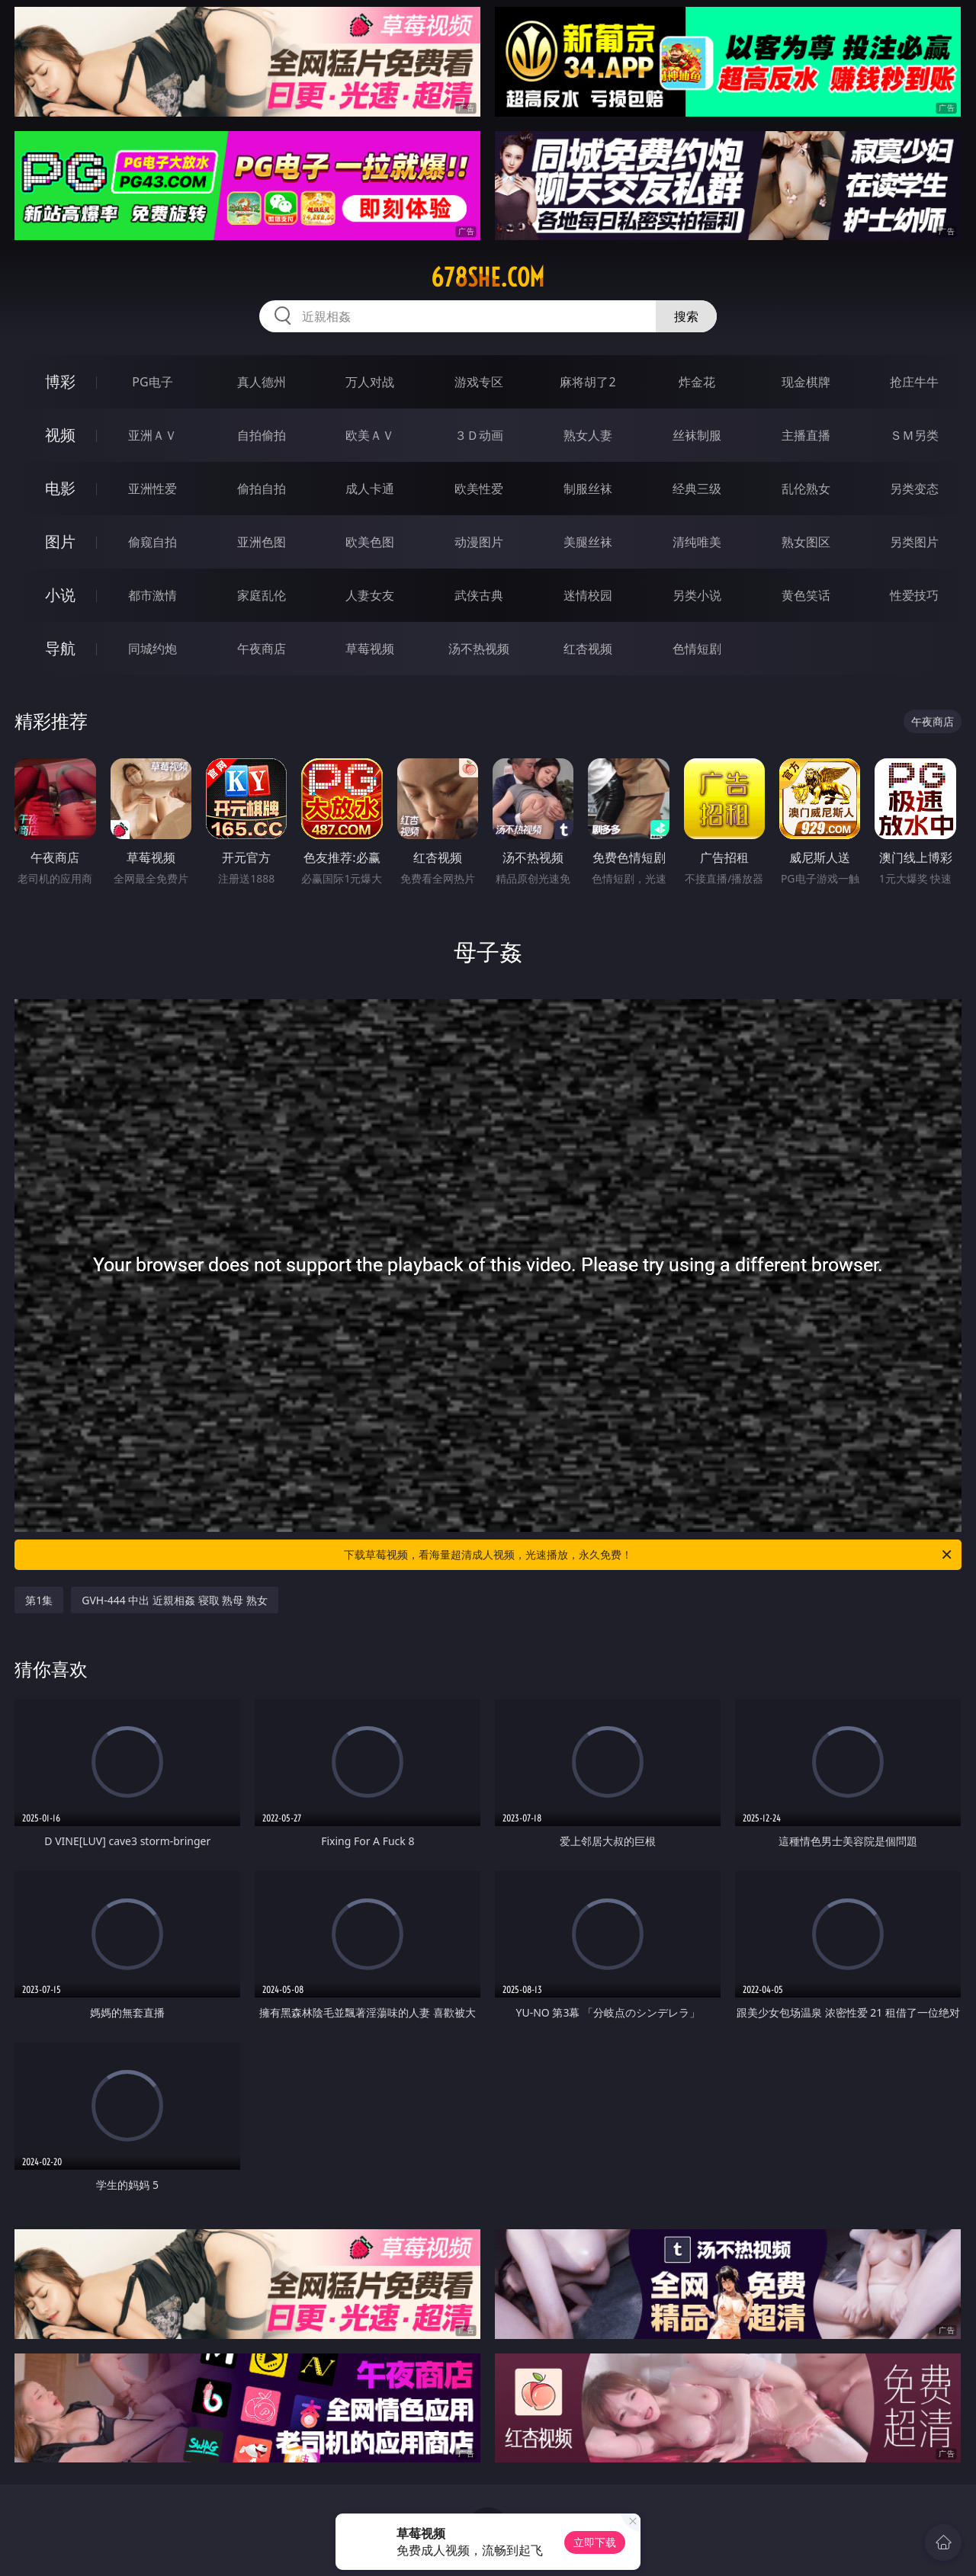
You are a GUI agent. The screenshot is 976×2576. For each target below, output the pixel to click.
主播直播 (806, 435)
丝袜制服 (697, 435)
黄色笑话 (806, 595)
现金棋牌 (806, 381)
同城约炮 (152, 648)
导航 (60, 648)
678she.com (487, 277)
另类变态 (914, 488)
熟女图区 (806, 541)
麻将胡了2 (587, 381)
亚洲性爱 (152, 488)
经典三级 (697, 488)
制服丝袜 (587, 488)
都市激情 (152, 595)
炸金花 (697, 381)
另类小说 (697, 595)
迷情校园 (587, 595)
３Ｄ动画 (478, 435)
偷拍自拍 (261, 488)
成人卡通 (369, 488)
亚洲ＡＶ (152, 435)
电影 (60, 488)
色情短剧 (697, 648)
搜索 (686, 316)
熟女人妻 (587, 435)
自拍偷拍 (261, 435)
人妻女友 (369, 595)
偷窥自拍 (152, 541)
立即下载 (594, 2542)
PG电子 (152, 381)
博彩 (60, 381)
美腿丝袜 (587, 541)
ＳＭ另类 (914, 435)
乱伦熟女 (806, 488)
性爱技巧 (914, 595)
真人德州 (261, 381)
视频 (60, 435)
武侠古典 (478, 595)
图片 (60, 541)
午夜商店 (261, 648)
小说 (60, 595)
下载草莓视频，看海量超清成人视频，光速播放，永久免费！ (649, 1555)
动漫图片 (478, 541)
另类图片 (914, 541)
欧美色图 (369, 541)
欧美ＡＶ (369, 435)
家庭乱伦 (261, 595)
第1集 (39, 1600)
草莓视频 (369, 648)
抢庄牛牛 (914, 381)
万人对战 (369, 381)
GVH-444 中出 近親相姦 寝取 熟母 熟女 (175, 1600)
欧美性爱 (478, 488)
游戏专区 (478, 381)
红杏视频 (587, 648)
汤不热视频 (478, 648)
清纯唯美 (697, 541)
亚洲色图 (261, 541)
